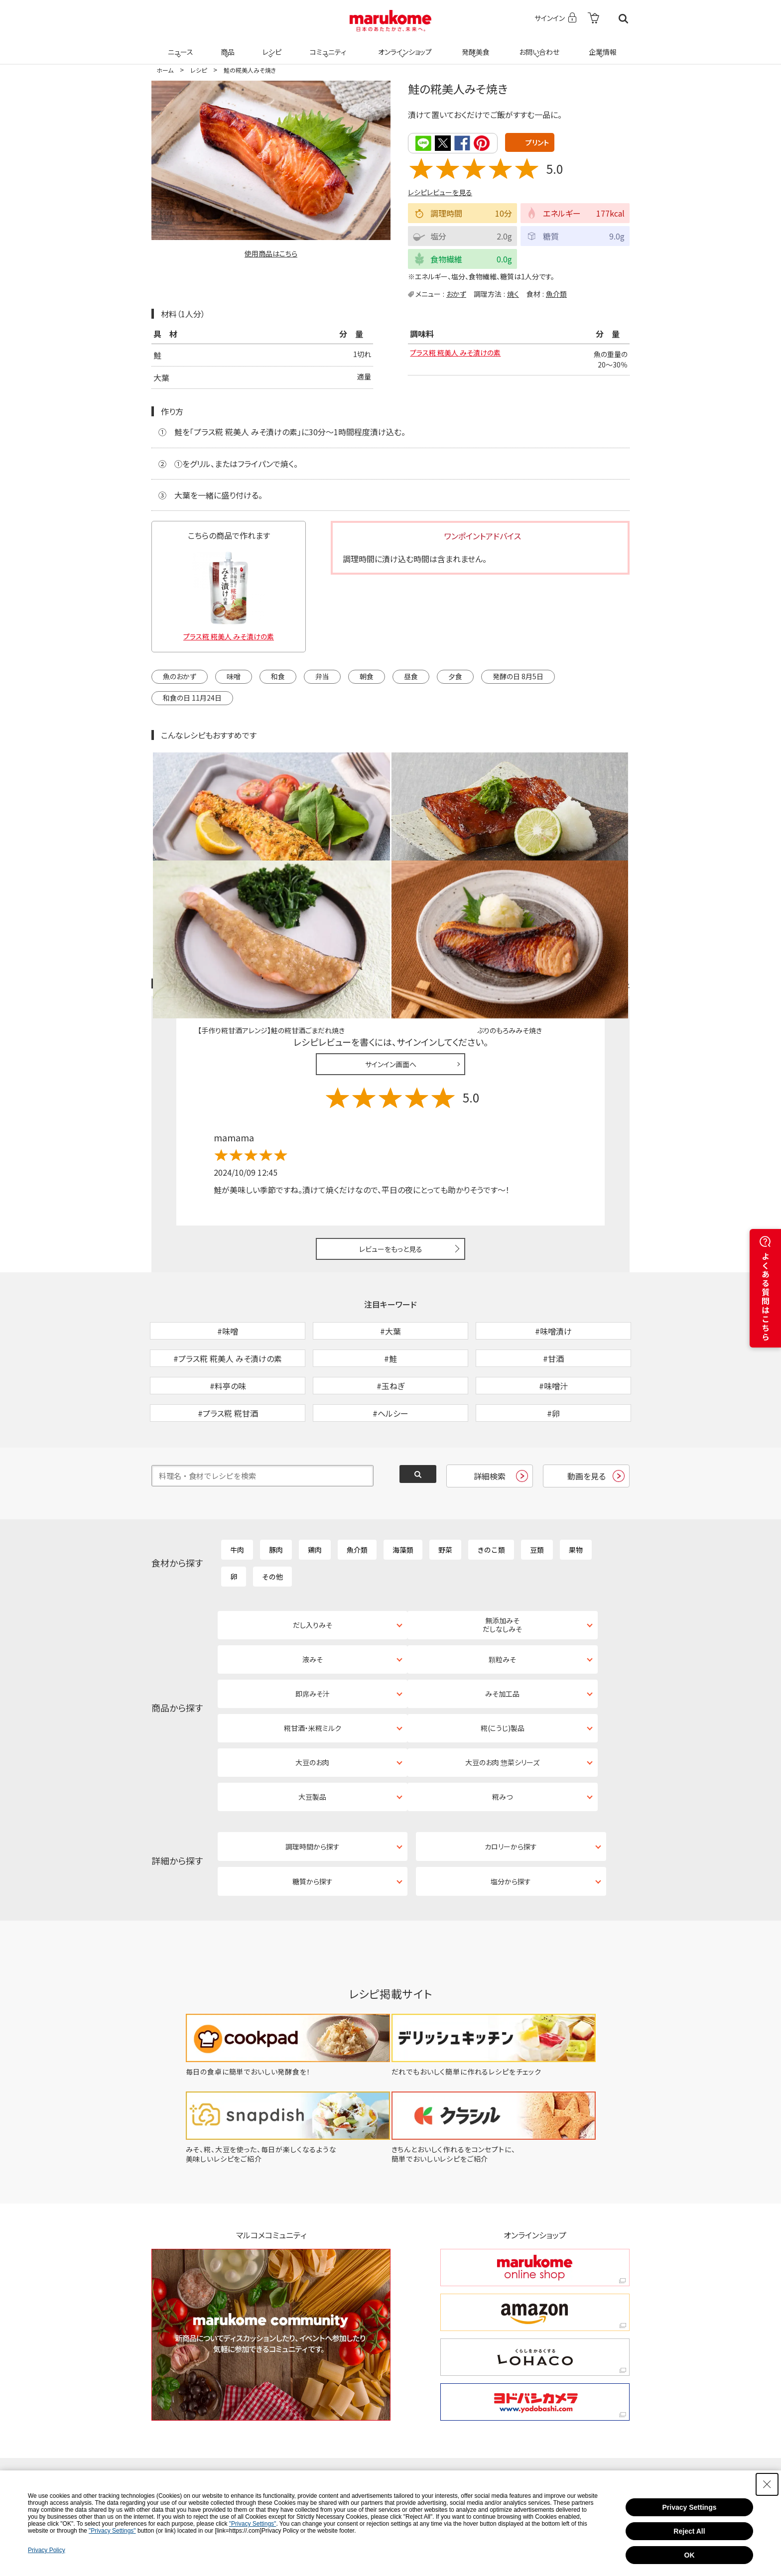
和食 (278, 675)
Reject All (689, 2531)
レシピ (270, 46)
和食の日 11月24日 (192, 697)
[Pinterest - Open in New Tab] (270, 2392)
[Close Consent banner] (767, 2484)
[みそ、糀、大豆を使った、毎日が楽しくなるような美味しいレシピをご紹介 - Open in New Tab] (281, 2016)
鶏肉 (315, 1485)
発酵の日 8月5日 (518, 675)
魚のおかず (179, 675)
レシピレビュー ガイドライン (594, 867)
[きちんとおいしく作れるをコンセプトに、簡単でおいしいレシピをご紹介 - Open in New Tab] (499, 2016)
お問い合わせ (537, 46)
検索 (623, 18)
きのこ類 (491, 1485)
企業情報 (601, 46)
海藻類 (402, 1485)
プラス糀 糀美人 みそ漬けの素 (462, 355)
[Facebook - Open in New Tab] (483, 2360)
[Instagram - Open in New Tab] (401, 2360)
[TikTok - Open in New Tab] (268, 2360)
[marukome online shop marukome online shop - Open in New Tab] (535, 2124)
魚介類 (556, 293)
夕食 (455, 675)
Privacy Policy (46, 2550)
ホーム (164, 70)
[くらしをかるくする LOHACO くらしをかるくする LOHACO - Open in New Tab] (535, 2214)
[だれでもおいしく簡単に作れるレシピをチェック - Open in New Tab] (499, 1928)
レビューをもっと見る (390, 1132)
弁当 (322, 675)
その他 (272, 1512)
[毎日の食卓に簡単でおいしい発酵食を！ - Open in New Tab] (281, 1928)
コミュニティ (326, 46)
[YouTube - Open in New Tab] (562, 2360)
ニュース (179, 46)
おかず (456, 293)
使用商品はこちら (271, 253)
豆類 (537, 1485)
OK (689, 2555)
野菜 (445, 1485)
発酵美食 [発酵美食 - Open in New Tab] (474, 46)
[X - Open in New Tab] (332, 2360)
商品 (227, 46)
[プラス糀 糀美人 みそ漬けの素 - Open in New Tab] (228, 592)
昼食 (411, 675)
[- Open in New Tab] (593, 18)
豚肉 (276, 1485)
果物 (576, 1485)
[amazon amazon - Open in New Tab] (535, 2169)
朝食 (367, 675)
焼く (513, 293)
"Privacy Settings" (252, 2523)
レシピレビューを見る (440, 192)
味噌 (234, 675)
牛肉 (237, 1485)
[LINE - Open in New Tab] (336, 2392)
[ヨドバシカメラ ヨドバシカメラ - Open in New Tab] (535, 2259)
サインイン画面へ (390, 948)
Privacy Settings (689, 2507)
